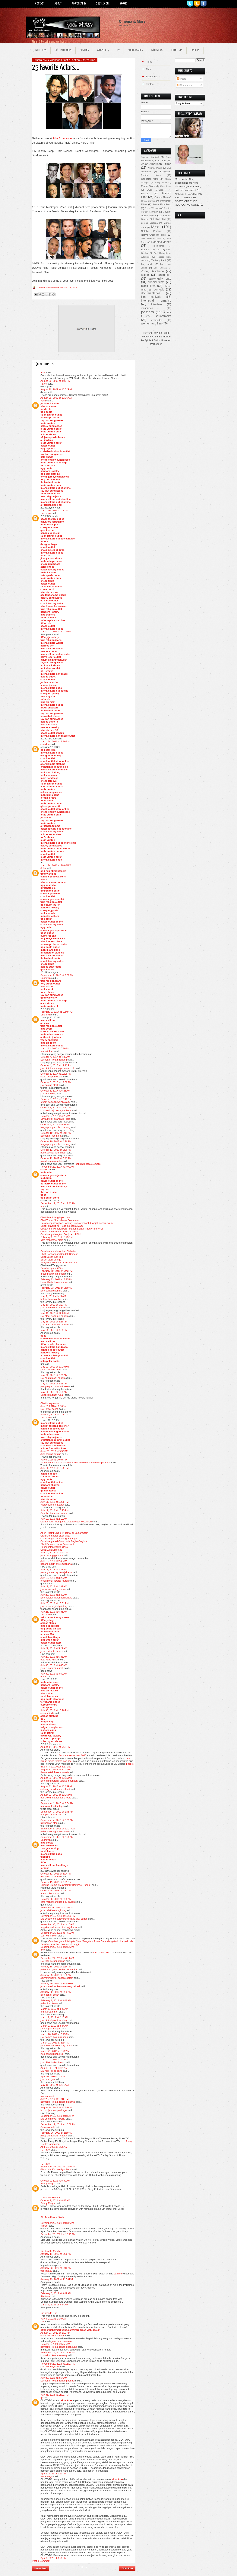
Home (84, 2567)
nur (42, 1206)
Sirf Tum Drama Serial (52, 2217)
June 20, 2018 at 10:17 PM (54, 1414)
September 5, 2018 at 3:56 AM (56, 1837)
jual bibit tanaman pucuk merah (57, 1068)
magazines (147, 308)
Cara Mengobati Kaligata (62, 1941)
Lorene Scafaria (149, 223)
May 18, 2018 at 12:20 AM (54, 1313)
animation (164, 274)
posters (147, 312)
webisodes (156, 320)
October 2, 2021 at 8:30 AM (55, 2180)
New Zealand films (151, 238)
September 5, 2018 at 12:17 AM (57, 1828)
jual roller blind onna (51, 2070)
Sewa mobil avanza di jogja (55, 1118)
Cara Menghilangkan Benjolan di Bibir (60, 1234)
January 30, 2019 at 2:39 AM (55, 1992)
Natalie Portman (151, 231)
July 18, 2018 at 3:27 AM (53, 1569)
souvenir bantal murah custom (56, 1977)
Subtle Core (102, 3)
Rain (43, 372)
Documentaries (63, 50)
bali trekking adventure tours (55, 1797)
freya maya (46, 2476)
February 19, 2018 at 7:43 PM (56, 1271)
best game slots (101, 1952)
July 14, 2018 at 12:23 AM (54, 1552)
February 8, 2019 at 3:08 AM (55, 2000)
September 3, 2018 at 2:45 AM (56, 1811)
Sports (124, 3)
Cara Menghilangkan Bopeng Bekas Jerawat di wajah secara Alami (76, 1223)
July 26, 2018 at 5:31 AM (53, 1611)
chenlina (44, 744)
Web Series (103, 50)
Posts (181, 78)
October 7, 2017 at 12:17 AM (55, 1107)
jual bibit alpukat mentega (54, 2020)
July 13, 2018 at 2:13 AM (53, 1518)
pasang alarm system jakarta (56, 1563)
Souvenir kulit (47, 2127)
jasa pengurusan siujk (52, 2054)
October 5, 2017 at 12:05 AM (55, 1073)
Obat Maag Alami (49, 1403)
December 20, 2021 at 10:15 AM (57, 2234)
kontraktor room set (51, 1135)
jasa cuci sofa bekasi (51, 1651)
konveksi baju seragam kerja (55, 1110)
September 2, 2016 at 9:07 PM (56, 975)
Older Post (127, 2568)
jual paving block (49, 1085)
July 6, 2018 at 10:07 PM (53, 1459)
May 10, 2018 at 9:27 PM (53, 1304)
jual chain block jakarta (52, 2118)
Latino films (159, 219)
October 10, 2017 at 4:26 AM (55, 1141)
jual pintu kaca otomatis (88, 1163)
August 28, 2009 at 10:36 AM (56, 397)
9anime (118, 2273)
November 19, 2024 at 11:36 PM (57, 2352)
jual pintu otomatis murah (54, 1324)
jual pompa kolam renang (54, 2037)
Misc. (93, 60)
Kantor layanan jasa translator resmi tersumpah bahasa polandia (75, 1462)
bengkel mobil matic (51, 1814)
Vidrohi (44, 2225)
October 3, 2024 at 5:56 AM (55, 2344)
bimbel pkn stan (49, 1823)
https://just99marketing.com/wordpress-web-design (70, 2330)
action (145, 274)
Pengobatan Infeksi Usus (54, 1547)
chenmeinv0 (47, 1713)
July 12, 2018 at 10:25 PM (54, 1510)
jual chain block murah (52, 1307)
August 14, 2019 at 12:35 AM (56, 2107)
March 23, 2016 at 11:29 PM (55, 631)
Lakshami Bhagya (50, 2197)
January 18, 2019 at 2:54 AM (55, 1966)
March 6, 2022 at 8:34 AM (54, 2304)
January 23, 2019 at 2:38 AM (55, 1975)
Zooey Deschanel (153, 271)
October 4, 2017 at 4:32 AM (55, 1056)
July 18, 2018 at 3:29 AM (53, 1578)
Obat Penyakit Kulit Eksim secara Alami (61, 1225)
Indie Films (40, 50)
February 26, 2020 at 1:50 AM (56, 2132)
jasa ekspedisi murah (51, 1668)
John (43, 400)
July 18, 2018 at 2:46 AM (53, 1561)
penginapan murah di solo (54, 1386)
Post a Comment (41, 2560)
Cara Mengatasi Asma (88, 1941)
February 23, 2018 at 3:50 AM (56, 1287)
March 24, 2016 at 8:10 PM (55, 741)
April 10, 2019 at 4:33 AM (54, 2076)
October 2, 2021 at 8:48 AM (55, 2200)
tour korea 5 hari (49, 2011)
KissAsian (45, 2296)
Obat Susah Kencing (51, 1256)
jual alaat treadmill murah (54, 1316)
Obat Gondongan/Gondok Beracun (59, 1254)
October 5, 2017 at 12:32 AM (55, 1082)
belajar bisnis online (51, 1299)
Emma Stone (148, 186)
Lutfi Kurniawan (48, 1935)
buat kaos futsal (49, 1659)
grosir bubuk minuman (52, 1273)
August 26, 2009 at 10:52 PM (56, 389)
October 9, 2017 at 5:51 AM (55, 1124)
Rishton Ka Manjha (50, 2251)
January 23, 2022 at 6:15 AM (55, 2268)
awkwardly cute (160, 278)
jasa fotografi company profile (56, 2045)
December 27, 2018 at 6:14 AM (57, 1958)
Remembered (157, 245)
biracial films (156, 282)
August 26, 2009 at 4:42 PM (55, 380)
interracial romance (156, 300)
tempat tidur (46, 1051)
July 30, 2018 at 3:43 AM (53, 1665)
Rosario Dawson (150, 249)
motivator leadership (51, 1806)
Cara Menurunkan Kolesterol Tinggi (59, 1944)
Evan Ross (165, 186)
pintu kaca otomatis (51, 1161)
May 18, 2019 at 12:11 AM (54, 2084)
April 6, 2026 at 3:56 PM (53, 2558)
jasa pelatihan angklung (53, 1910)
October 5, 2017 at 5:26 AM (55, 1090)
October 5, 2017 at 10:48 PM (55, 1099)
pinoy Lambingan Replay (53, 2135)
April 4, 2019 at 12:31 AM (54, 2068)
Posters (84, 50)
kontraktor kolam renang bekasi (57, 2380)
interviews (156, 304)
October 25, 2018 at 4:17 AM (55, 1890)
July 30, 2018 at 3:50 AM (53, 1673)
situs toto (66, 2400)
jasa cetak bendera (62, 2341)
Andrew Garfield (150, 157)
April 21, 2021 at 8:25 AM (54, 2146)
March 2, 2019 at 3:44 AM (54, 2025)
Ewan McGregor (52, 60)
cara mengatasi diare (51, 1240)
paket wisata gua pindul (53, 1152)
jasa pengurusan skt (51, 1290)
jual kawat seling (49, 1409)
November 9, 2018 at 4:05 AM (56, 1907)
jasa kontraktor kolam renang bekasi (60, 1986)
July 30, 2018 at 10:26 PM (54, 1710)
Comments (184, 85)
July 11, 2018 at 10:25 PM (54, 1501)
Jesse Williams (152, 208)
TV (118, 50)
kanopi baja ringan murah (54, 1282)
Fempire (145, 193)
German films (161, 197)
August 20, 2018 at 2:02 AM (55, 1769)
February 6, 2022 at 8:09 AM (55, 2293)
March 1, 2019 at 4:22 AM (54, 2008)
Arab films (160, 160)
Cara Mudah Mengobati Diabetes (58, 1251)
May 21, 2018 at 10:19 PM (54, 1366)
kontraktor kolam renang (53, 1059)
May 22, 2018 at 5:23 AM (53, 1375)
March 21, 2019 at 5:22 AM (54, 2051)
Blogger (157, 343)
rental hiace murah (50, 1876)
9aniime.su (46, 2270)
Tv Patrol (45, 2149)
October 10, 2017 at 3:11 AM (55, 1132)
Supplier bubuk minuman (54, 1513)
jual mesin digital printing (53, 1606)
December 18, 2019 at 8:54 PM (57, 2115)
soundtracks (163, 316)
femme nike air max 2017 (73, 1755)
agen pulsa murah (50, 1893)
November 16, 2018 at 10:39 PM (57, 1915)
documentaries (150, 293)
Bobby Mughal (48, 2183)
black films (148, 285)
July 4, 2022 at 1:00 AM (53, 2318)
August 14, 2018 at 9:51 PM (55, 1746)
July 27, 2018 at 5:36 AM (53, 1656)
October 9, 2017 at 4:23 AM (55, 1116)
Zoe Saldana (160, 268)
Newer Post (40, 2568)
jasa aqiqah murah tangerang (56, 1597)
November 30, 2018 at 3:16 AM (57, 1924)
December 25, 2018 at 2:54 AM (57, 1946)
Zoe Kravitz (147, 264)
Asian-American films (156, 164)
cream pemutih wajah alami (55, 1102)
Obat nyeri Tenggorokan (53, 1265)
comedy (159, 289)
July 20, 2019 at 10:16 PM (54, 2099)
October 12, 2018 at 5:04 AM (55, 1873)
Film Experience (62, 138)
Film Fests (176, 50)
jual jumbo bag (48, 1093)
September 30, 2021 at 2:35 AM (57, 2166)
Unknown (45, 513)
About (58, 3)
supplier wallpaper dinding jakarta (58, 1927)
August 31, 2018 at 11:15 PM (56, 1794)
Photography (79, 3)
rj (41, 2397)
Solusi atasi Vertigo (50, 1259)
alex (42, 1949)
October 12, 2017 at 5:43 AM (55, 1158)
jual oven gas (47, 2079)
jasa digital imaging (50, 2028)
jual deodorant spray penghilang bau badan (63, 1918)
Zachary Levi (158, 260)
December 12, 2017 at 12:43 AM (57, 1203)
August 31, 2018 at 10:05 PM (56, 1786)
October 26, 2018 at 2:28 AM (55, 1899)
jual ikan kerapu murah (52, 1961)
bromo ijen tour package (53, 2110)
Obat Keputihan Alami (52, 1394)
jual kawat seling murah (53, 1589)
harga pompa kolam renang (55, 1127)
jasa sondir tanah (49, 1994)
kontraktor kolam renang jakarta (57, 2101)
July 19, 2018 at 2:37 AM (53, 1586)
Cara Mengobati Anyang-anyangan (59, 1538)
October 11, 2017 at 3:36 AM (55, 1149)
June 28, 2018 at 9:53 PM (54, 1451)
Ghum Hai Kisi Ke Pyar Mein (55, 2169)
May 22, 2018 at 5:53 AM (53, 1392)
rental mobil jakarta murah (54, 1580)
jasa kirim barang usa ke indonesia (59, 1780)
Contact (39, 3)
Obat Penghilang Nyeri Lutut (55, 1217)
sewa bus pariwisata (51, 1076)
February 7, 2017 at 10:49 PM (56, 1011)
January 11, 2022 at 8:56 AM (55, 2253)
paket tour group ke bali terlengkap (59, 1969)
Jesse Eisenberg (162, 204)
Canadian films (150, 178)
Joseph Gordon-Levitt (76, 60)
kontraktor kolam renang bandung (58, 2346)
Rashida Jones (161, 242)
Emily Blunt (161, 182)
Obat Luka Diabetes (51, 1549)
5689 (43, 1676)
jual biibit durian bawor (52, 2062)
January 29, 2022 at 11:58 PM (56, 2279)
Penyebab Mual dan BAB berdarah (59, 1262)
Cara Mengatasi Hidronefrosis (116, 1941)
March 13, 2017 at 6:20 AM (54, 1048)
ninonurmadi (47, 2096)
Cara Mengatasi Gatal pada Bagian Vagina (63, 1541)
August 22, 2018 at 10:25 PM (56, 1777)
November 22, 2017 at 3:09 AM (57, 1166)
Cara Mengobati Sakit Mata (55, 1535)
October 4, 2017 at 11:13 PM (55, 1065)
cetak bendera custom (52, 2335)
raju (42, 2321)
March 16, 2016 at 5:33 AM (54, 510)
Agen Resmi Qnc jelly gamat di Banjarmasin (64, 1532)
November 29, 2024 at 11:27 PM (57, 2363)
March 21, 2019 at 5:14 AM (54, 2042)
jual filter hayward (49, 2366)
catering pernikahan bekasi (55, 1789)
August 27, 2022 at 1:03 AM (55, 2332)
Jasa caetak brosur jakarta (54, 1772)
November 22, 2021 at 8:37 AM (57, 2222)
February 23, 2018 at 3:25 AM (56, 1279)
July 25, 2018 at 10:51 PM (54, 1603)
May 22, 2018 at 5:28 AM (53, 1383)
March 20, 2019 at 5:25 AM (54, 2034)
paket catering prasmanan (54, 1831)
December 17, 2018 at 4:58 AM (57, 1932)
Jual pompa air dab (50, 1454)
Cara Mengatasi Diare (52, 1268)
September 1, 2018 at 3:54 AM (56, 1803)
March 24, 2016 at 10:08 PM (55, 865)
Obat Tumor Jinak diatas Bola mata (59, 1220)
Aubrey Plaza (155, 168)
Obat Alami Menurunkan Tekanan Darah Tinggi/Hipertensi (71, 1228)
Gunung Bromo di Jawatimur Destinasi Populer (65, 1885)
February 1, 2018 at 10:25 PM (56, 1237)
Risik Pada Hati (48, 2313)
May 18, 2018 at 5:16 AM (53, 1321)
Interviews (157, 50)
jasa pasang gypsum (51, 1555)
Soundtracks (135, 50)
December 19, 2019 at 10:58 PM (57, 2124)
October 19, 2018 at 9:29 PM (55, 1882)
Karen (43, 383)
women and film (151, 323)
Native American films (153, 234)
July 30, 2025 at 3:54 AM (53, 2377)
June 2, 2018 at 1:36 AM (53, 1406)
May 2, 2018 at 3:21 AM (53, 1296)
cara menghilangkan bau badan (57, 1901)
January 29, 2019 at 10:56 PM (56, 1983)
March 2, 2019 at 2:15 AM (54, 2017)
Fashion (195, 50)
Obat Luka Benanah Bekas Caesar (59, 1231)
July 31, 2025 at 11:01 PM (54, 2394)
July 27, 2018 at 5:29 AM (53, 1648)
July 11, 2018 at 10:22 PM (54, 1468)
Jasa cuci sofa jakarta (52, 1504)
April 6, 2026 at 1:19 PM (53, 2473)
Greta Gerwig (148, 201)
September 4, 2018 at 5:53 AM (56, 1820)
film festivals (151, 296)
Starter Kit (151, 76)
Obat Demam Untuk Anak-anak (57, 1544)
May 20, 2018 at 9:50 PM (53, 1330)
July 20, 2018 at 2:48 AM (53, 1594)
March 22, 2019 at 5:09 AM (54, 2059)
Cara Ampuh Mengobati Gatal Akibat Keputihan (66, 1521)
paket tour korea (49, 2003)
